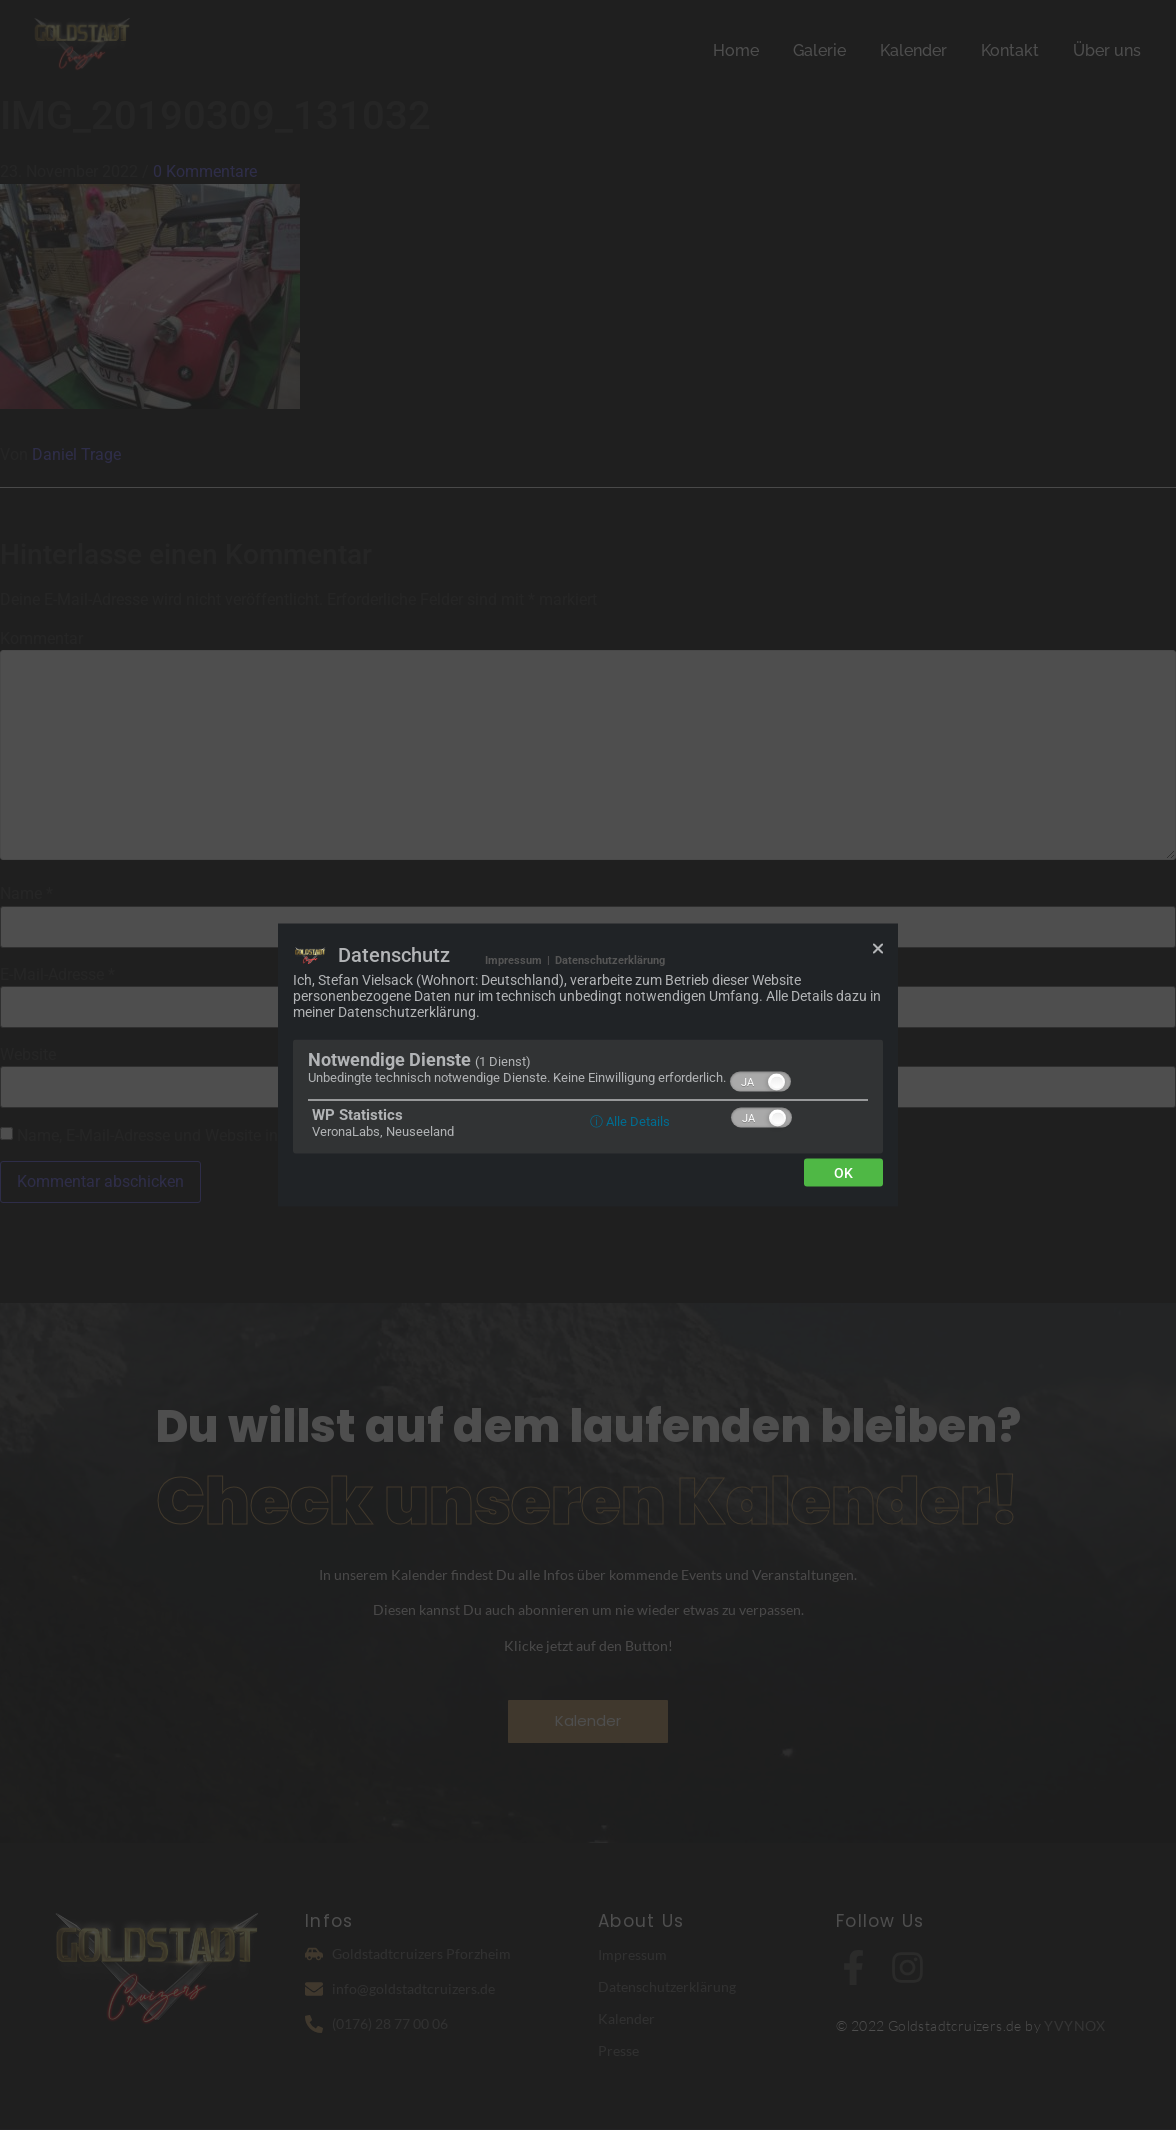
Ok (843, 1173)
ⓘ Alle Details (630, 1121)
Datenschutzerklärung (610, 960)
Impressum (513, 960)
